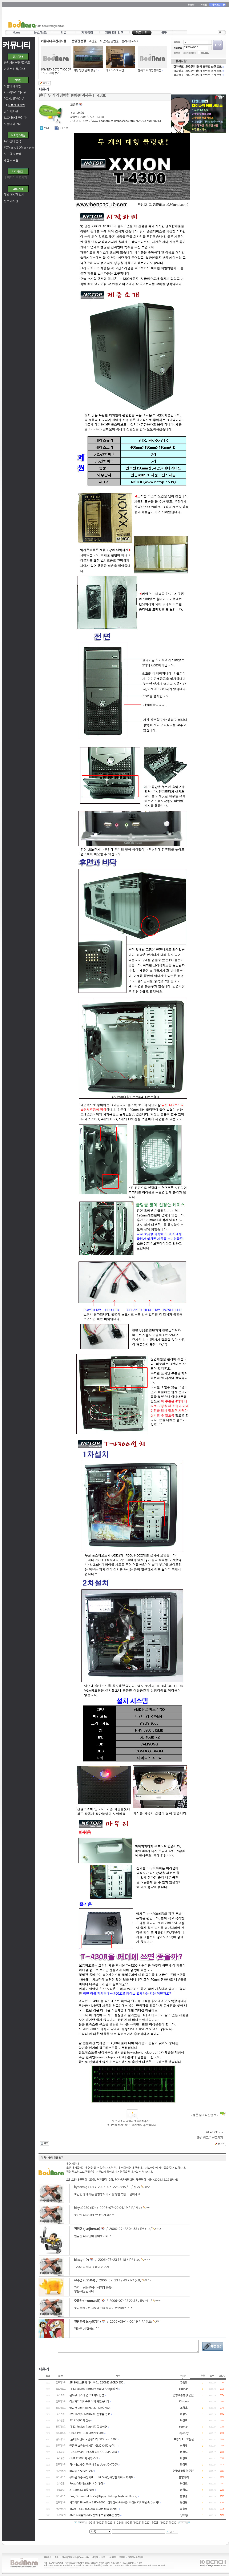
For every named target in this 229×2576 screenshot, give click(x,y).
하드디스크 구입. (115, 70)
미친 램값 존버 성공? (85, 70)
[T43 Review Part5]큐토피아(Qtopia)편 (93, 2389)
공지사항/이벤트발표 (17, 62)
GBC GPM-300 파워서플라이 (86, 2433)
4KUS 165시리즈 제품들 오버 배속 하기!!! (94, 2509)
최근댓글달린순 (109, 41)
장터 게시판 (11, 111)
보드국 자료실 (12, 154)
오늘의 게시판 (12, 86)
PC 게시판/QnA (14, 99)
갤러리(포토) (129, 41)
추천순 (93, 41)
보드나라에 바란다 (15, 118)
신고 (136, 2187)
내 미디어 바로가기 (15, 177)
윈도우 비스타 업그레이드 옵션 (86, 2395)
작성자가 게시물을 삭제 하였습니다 (89, 2401)
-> (14, 105)
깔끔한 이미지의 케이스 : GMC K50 (89, 2408)
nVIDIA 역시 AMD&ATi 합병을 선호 (89, 2414)
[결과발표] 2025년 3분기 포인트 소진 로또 (198, 75)
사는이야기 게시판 (15, 92)
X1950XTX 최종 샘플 (81, 2490)
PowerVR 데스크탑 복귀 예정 (86, 2483)
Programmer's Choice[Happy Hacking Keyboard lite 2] (103, 2496)
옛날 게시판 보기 (14, 195)
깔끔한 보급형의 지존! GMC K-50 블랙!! (93, 2445)
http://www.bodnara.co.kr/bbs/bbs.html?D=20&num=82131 (123, 121)
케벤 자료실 (11, 160)
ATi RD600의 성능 (80, 2420)
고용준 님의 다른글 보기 (208, 2115)
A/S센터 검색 (12, 141)
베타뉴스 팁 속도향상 (81, 2471)
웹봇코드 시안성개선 (149, 70)
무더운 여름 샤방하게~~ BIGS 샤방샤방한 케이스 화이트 (101, 2477)
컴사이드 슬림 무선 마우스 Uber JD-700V (93, 2464)
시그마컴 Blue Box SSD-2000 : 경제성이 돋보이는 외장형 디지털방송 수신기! (114, 2502)
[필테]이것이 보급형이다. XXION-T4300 (93, 2439)
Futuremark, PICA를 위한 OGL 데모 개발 (93, 2452)
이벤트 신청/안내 (14, 69)
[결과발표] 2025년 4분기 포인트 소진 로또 (198, 71)
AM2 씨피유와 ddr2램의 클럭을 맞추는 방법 (94, 2515)
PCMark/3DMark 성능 (19, 147)
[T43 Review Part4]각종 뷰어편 (88, 2426)
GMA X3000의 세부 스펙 (83, 2458)
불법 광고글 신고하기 (210, 2137)
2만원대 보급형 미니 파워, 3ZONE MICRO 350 (96, 2382)
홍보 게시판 (11, 201)
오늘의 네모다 (12, 124)
